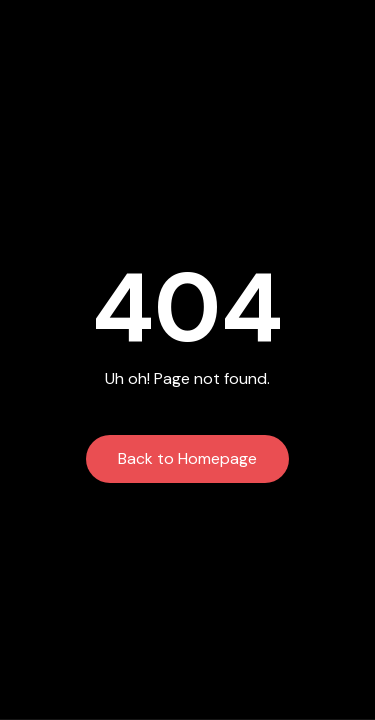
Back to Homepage (187, 458)
